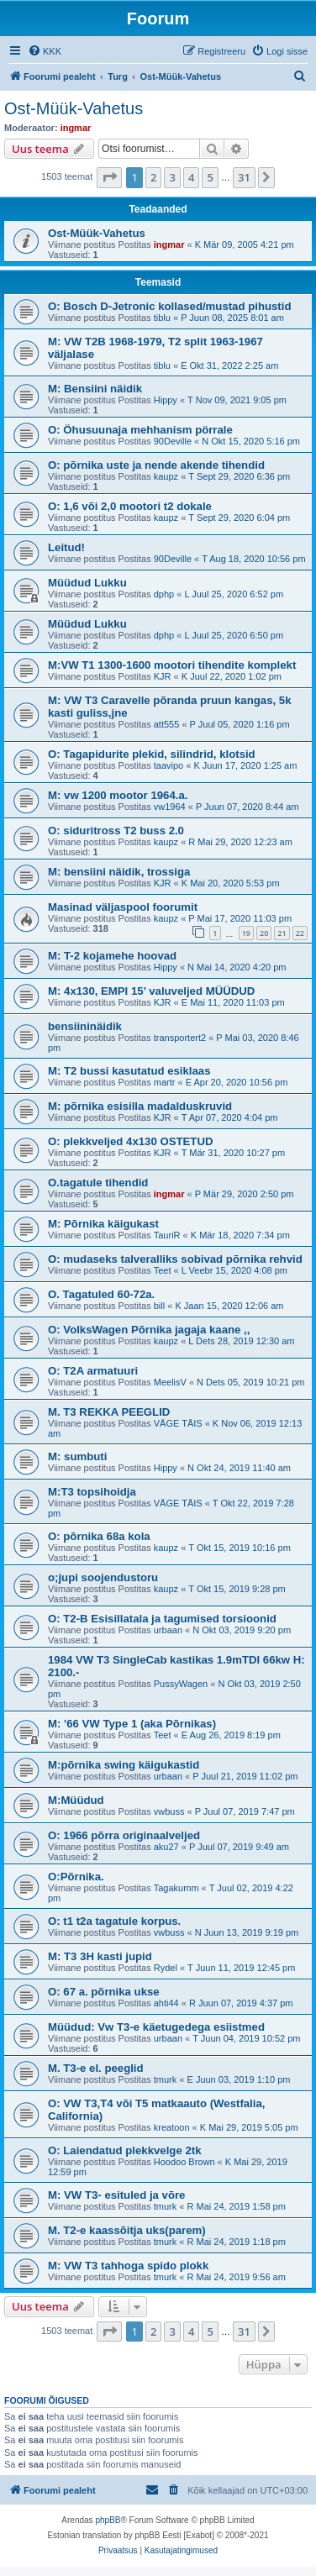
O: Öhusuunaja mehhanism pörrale (140, 429)
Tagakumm (176, 1888)
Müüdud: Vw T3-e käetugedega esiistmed (156, 2027)
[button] (109, 177)
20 (264, 933)
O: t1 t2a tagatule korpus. (114, 1921)
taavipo (168, 765)
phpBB (107, 2520)
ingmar (76, 128)
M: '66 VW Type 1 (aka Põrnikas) (132, 1723)
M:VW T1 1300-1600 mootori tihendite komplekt (172, 665)
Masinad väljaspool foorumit (123, 907)
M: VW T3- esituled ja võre (116, 2195)
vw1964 (170, 807)
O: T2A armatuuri (93, 1370)
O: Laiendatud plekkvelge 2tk (124, 2150)
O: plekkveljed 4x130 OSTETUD (130, 1141)
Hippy (165, 400)
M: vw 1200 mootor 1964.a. (117, 795)
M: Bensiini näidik (95, 388)
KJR (162, 676)
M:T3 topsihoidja (92, 1491)
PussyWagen (181, 1684)
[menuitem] (44, 51)
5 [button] (210, 177)
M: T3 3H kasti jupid (100, 1956)
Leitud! (66, 547)
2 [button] (153, 177)
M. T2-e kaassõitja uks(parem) (127, 2230)
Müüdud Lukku (87, 582)
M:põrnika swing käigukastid (123, 1765)
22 (300, 933)
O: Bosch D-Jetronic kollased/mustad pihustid (169, 306)
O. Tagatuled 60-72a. (101, 1294)
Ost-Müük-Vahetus (73, 108)
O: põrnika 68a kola (99, 1536)
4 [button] (191, 177)
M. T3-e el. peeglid (96, 2068)
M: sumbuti (77, 1456)
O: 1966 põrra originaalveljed (124, 1835)
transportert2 (180, 1038)
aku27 (166, 1847)
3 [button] (172, 177)
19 (246, 933)
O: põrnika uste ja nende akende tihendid (156, 465)
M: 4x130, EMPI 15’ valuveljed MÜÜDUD (151, 991)
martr (165, 1082)
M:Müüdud (76, 1800)
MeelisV (170, 1382)
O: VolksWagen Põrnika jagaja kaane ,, (149, 1329)
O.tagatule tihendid (98, 1182)
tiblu (162, 318)
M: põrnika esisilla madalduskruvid (140, 1106)
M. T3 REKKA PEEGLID (109, 1412)
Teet (162, 1270)
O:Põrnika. (76, 1876)
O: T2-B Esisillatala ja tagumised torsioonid (162, 1618)
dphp (164, 594)
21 (281, 933)
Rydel (165, 1968)
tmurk (165, 2079)
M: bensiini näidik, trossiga (119, 871)
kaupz (166, 476)
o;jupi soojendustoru (103, 1577)
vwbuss (169, 1811)
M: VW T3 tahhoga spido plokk (128, 2265)
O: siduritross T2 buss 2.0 (116, 830)
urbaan (168, 1630)
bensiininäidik (85, 1026)
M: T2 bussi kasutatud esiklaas (129, 1071)
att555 (167, 724)
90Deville (173, 441)
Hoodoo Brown (184, 2162)
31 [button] (244, 177)
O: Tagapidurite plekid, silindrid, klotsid (151, 754)
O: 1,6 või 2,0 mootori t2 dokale (130, 506)
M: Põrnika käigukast (103, 1223)
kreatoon (172, 2127)
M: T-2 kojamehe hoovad (112, 955)
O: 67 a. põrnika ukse (104, 1991)
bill (159, 1306)
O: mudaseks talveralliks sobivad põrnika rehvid (175, 1259)
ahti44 (166, 2003)
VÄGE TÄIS (178, 1423)
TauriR (167, 1235)
